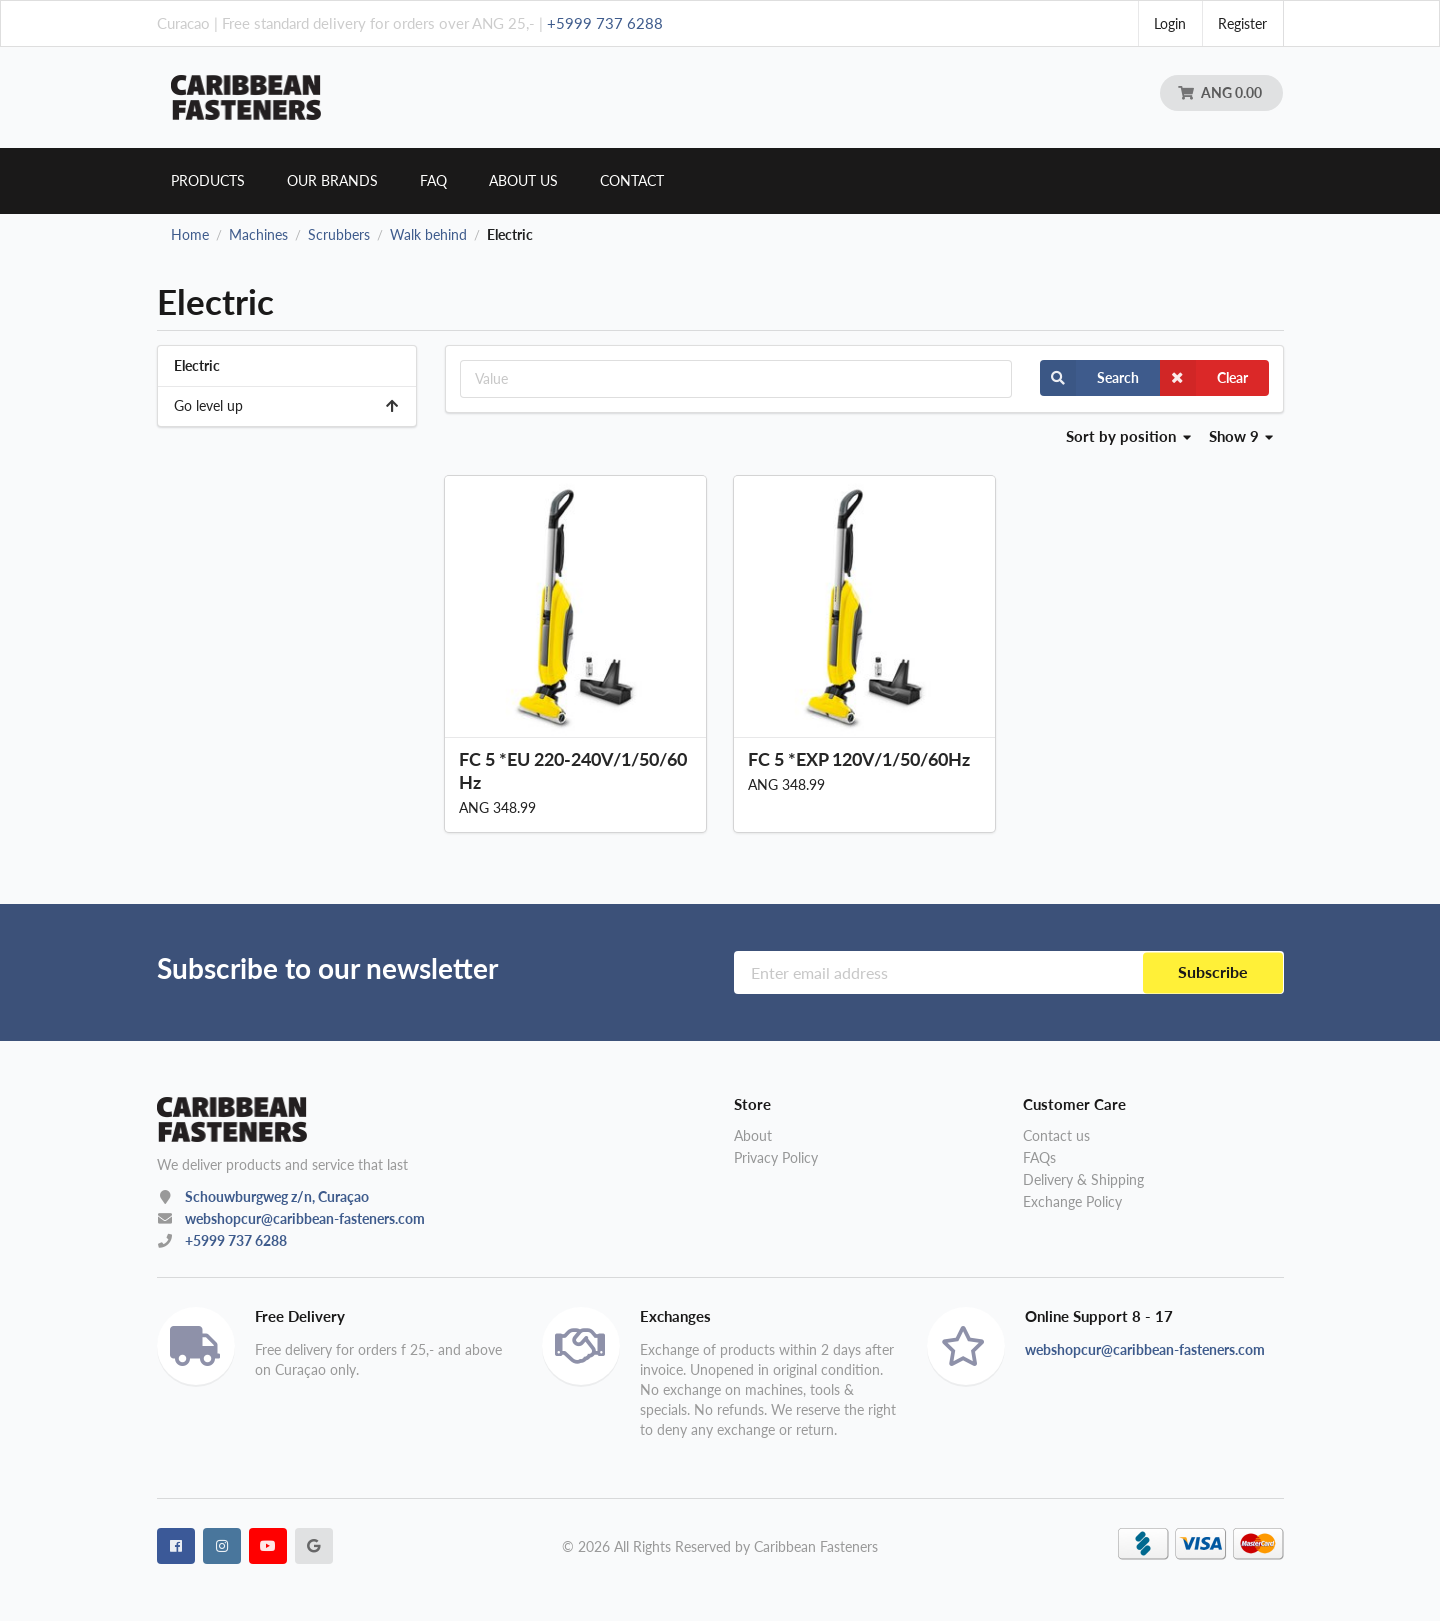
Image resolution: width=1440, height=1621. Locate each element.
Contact (632, 180)
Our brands (332, 180)
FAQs (1039, 1157)
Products (208, 180)
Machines (258, 235)
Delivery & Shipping (1083, 1179)
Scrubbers (339, 235)
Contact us (1056, 1136)
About (753, 1136)
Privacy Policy (776, 1157)
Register (1242, 23)
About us (523, 180)
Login (1170, 23)
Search (1089, 378)
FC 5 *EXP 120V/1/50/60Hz (859, 759)
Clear (1204, 378)
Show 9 (1241, 436)
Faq (433, 180)
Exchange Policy (1072, 1201)
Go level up (287, 405)
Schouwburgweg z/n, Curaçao (277, 1196)
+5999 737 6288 (605, 23)
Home (190, 235)
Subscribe (1213, 972)
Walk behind (428, 235)
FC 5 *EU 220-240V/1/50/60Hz (573, 770)
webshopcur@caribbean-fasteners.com (305, 1218)
